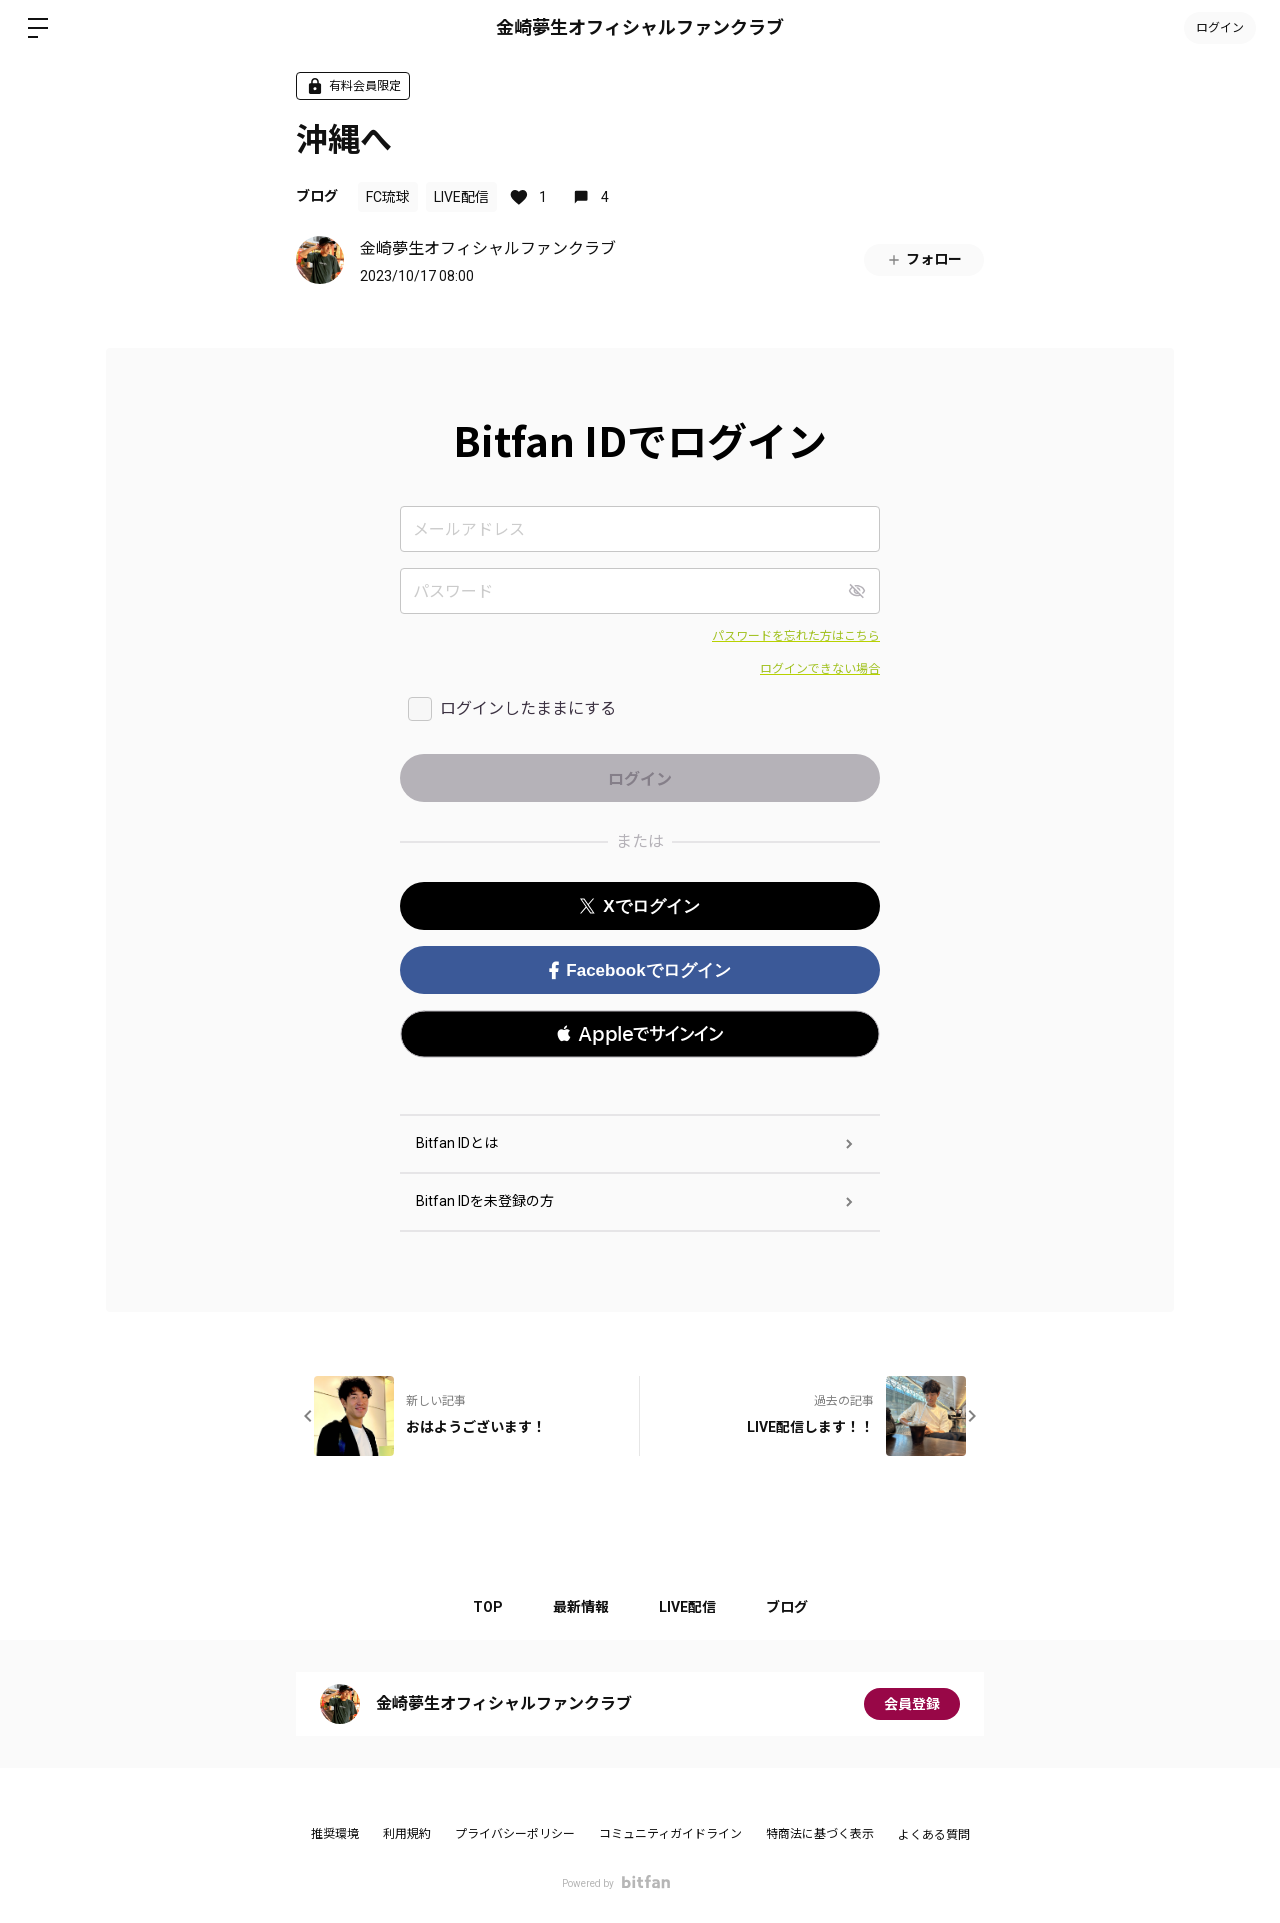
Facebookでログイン (639, 970)
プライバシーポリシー (515, 1834)
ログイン (1220, 28)
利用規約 (407, 1834)
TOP (488, 1607)
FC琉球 (388, 197)
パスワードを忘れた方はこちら (796, 636)
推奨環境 (335, 1834)
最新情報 (581, 1607)
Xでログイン (639, 906)
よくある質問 (934, 1835)
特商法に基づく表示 (820, 1834)
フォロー (924, 259)
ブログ (317, 196)
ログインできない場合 (820, 669)
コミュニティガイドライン (670, 1834)
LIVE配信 (461, 197)
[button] (640, 1034)
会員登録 (912, 1704)
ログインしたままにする (528, 708)
